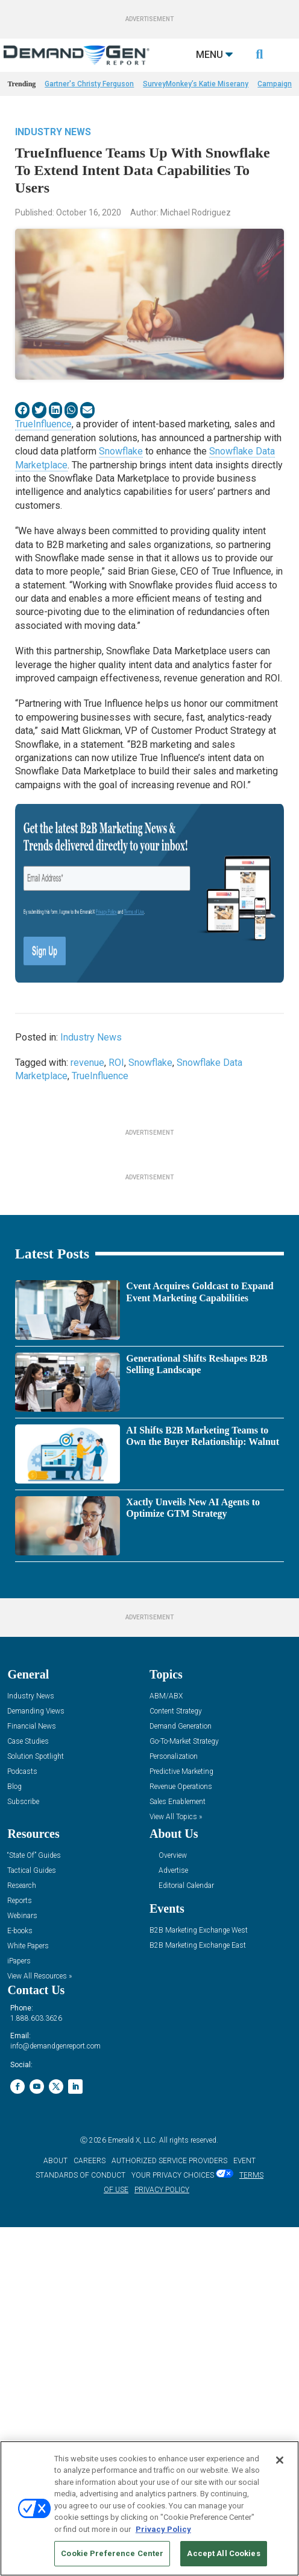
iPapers (19, 2323)
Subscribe (23, 2164)
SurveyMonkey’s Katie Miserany (195, 114)
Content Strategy (176, 2073)
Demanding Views (36, 2073)
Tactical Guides (31, 2233)
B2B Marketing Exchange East (198, 2308)
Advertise (173, 2233)
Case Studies (28, 2104)
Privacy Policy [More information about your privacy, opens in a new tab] (163, 2529)
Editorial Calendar (186, 2248)
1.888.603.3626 (36, 2380)
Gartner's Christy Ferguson (89, 114)
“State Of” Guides (34, 2218)
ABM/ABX (166, 2058)
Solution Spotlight (35, 2119)
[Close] (279, 2460)
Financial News (31, 2089)
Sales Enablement (178, 2164)
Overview (173, 2218)
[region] (149, 2508)
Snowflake (121, 481)
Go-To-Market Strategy (184, 2104)
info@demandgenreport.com (55, 2408)
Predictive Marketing (181, 2134)
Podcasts (22, 2134)
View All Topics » (176, 2179)
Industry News (53, 162)
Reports (19, 2263)
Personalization (174, 2119)
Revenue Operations (181, 2149)
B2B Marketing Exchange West (199, 2293)
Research (21, 2248)
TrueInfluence (43, 454)
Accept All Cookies (223, 2553)
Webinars (22, 2278)
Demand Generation (181, 2089)
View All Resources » (39, 2338)
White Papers (28, 2308)
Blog (14, 2149)
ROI (116, 1092)
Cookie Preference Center (112, 2553)
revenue (87, 1092)
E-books (20, 2293)
